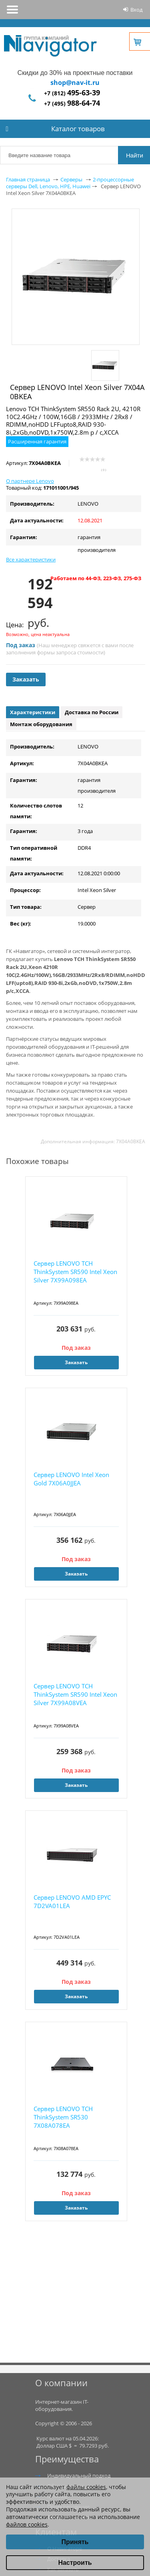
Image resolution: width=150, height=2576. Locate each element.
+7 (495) (72, 103)
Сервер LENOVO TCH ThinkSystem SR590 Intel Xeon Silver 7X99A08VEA (75, 1694)
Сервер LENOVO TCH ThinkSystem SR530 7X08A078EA (63, 2117)
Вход (136, 9)
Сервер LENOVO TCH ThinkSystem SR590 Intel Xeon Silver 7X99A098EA (75, 1271)
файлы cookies (86, 2487)
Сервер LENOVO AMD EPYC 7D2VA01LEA (72, 1901)
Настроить (75, 2562)
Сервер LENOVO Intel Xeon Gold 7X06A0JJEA (71, 1479)
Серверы (71, 179)
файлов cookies (27, 2524)
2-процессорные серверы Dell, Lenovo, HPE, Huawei (70, 183)
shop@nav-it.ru (75, 82)
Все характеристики (31, 559)
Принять (75, 2542)
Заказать (25, 679)
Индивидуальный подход (78, 2475)
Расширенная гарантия (37, 441)
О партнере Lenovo (30, 480)
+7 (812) (72, 93)
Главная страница (28, 179)
